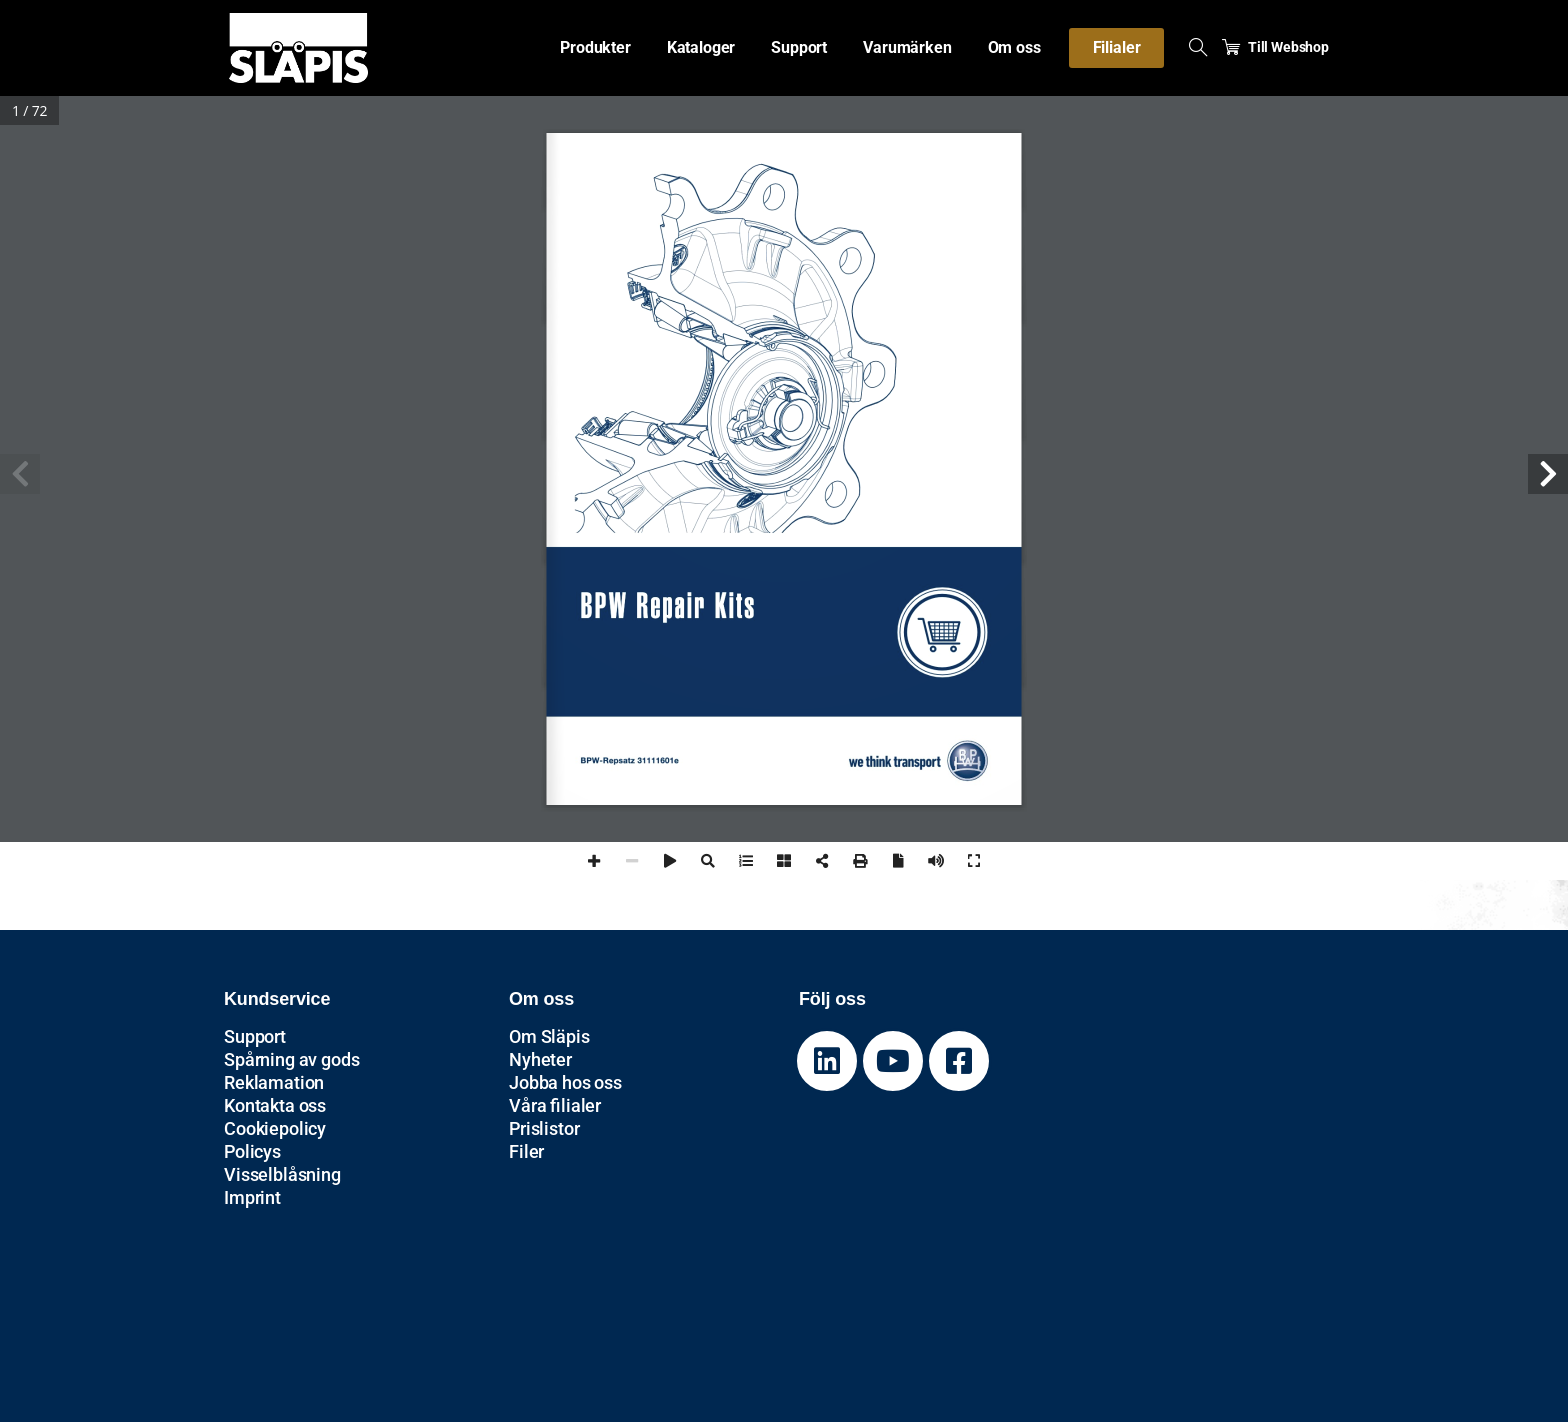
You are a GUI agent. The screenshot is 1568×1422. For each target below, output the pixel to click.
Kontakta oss (275, 1105)
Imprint (252, 1197)
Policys (252, 1151)
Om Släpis (549, 1036)
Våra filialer (555, 1105)
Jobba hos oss (565, 1082)
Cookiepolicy (275, 1128)
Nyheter (540, 1059)
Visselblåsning (282, 1174)
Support (255, 1036)
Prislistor (544, 1128)
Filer (526, 1151)
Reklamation (274, 1082)
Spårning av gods (291, 1059)
